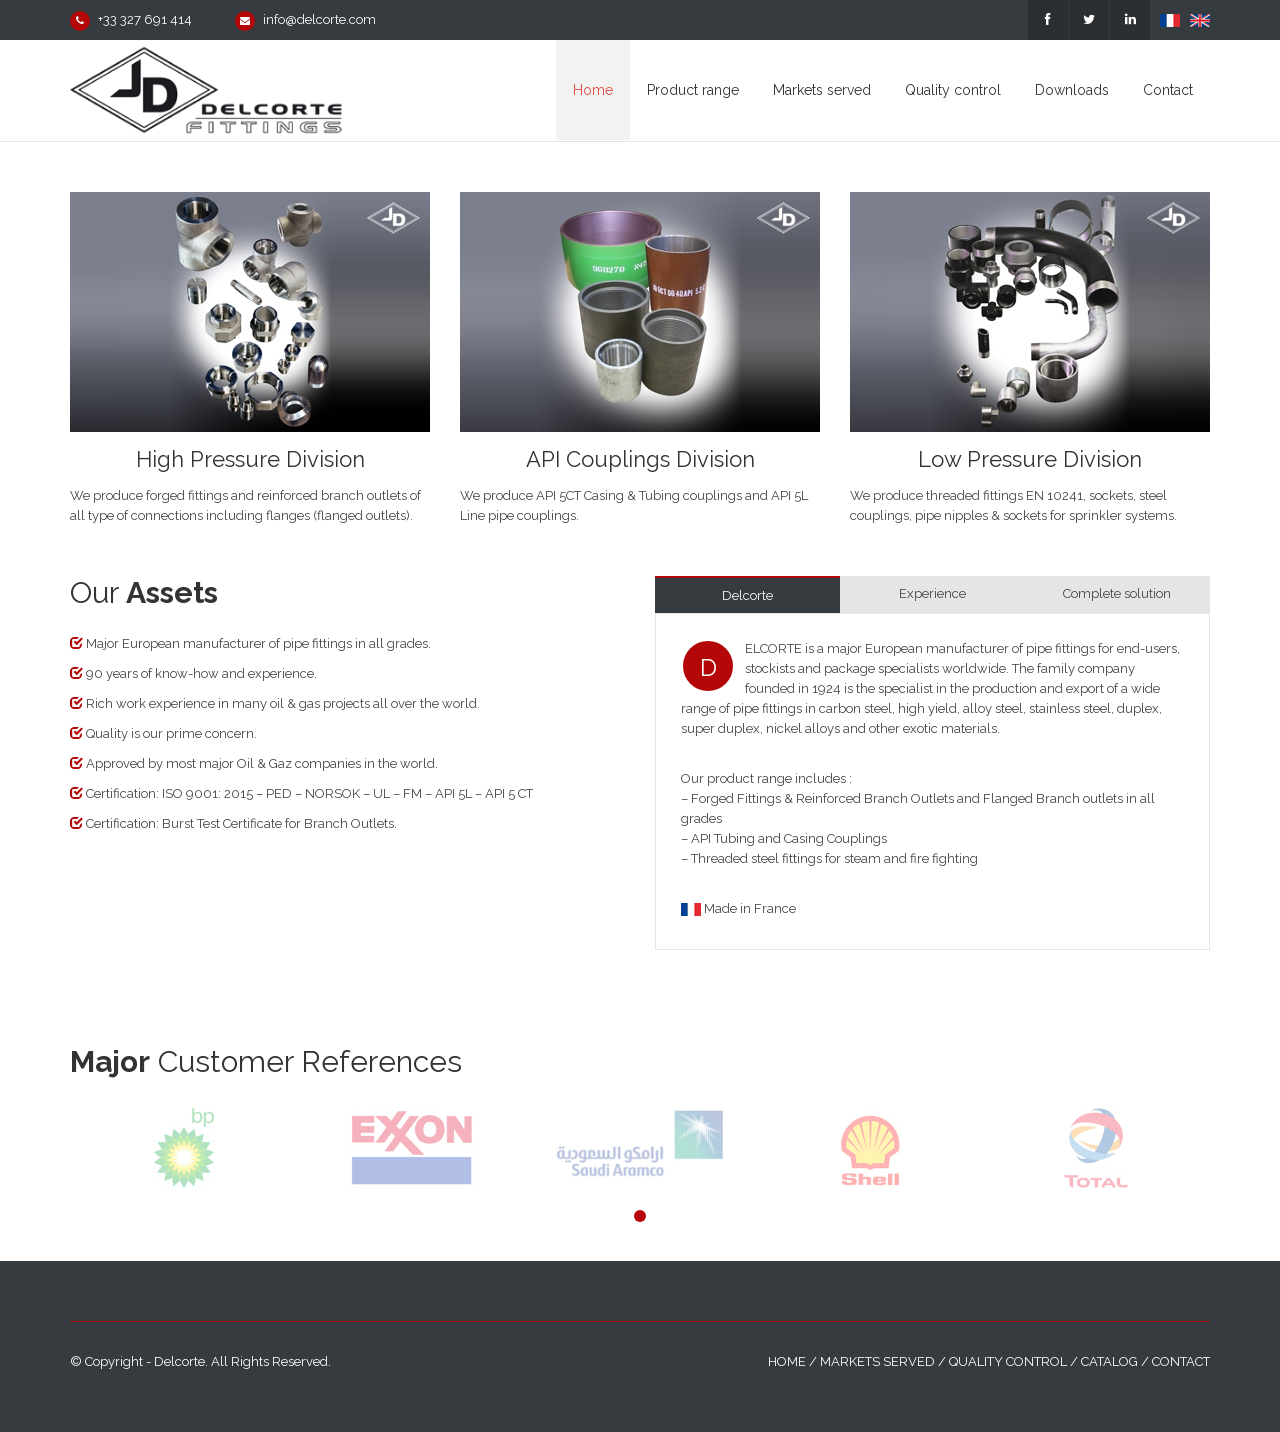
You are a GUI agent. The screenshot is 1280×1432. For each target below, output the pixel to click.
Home (787, 1361)
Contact (1181, 1361)
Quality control (1008, 1361)
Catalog (1109, 1361)
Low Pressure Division (1030, 459)
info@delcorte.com (319, 19)
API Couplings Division (640, 459)
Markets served (877, 1361)
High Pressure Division (250, 459)
